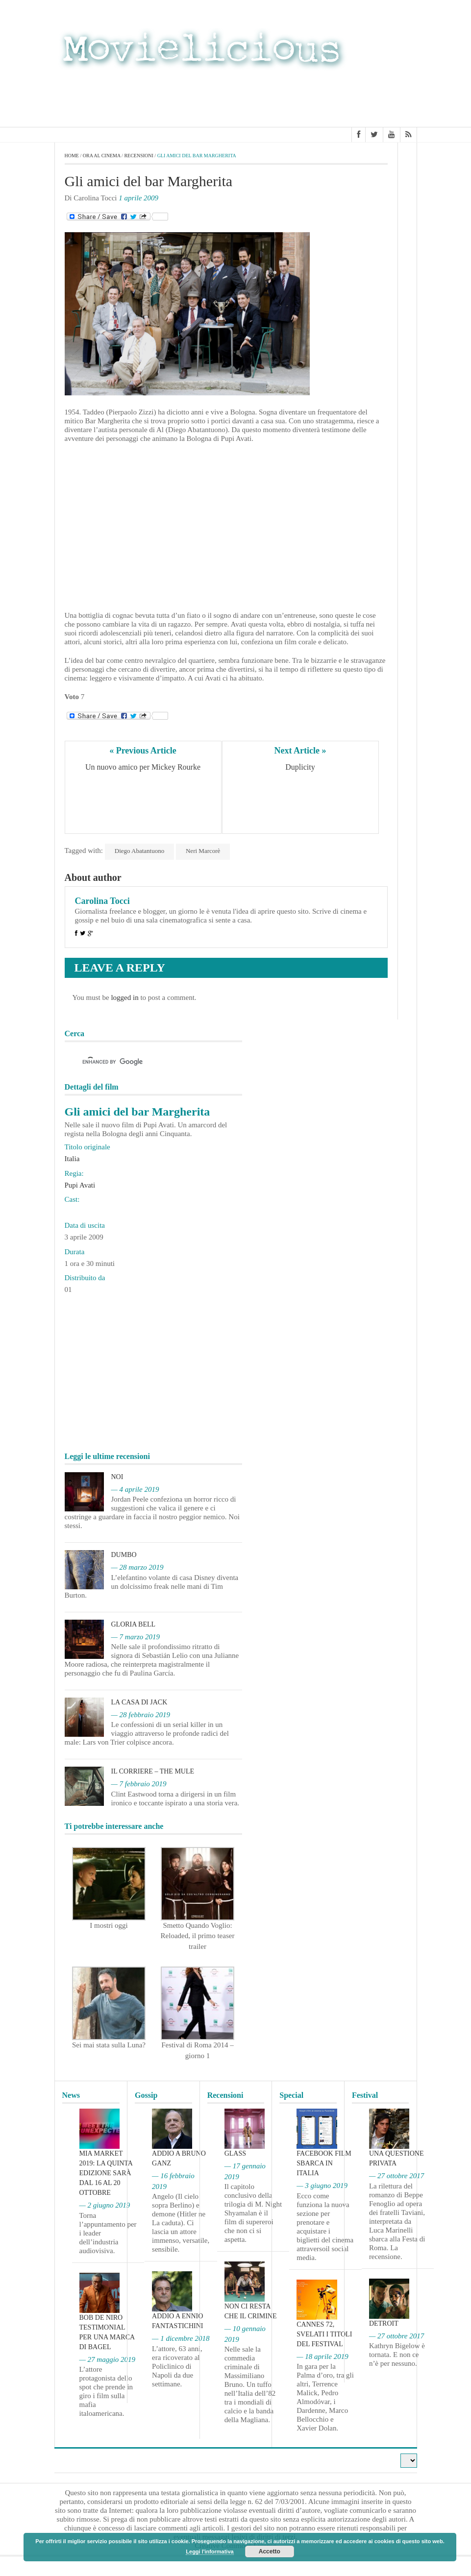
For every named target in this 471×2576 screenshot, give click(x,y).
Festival (365, 2095)
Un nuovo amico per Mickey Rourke (142, 767)
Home (72, 155)
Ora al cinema (102, 155)
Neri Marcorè (203, 850)
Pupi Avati (80, 1185)
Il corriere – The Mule (153, 1771)
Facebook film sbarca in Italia (324, 2163)
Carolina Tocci (102, 901)
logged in (124, 997)
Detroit (383, 2323)
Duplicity (300, 767)
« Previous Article (142, 750)
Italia (72, 1159)
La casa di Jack (139, 1702)
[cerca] (144, 1062)
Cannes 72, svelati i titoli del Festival (324, 2334)
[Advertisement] (338, 97)
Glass (235, 2153)
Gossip (146, 2095)
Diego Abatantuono (139, 850)
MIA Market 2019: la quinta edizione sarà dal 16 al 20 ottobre (106, 2173)
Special (291, 2095)
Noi (117, 1477)
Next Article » (300, 750)
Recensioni (138, 155)
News (71, 2095)
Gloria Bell (133, 1624)
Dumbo (124, 1554)
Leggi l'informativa (209, 2551)
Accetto (269, 2551)
